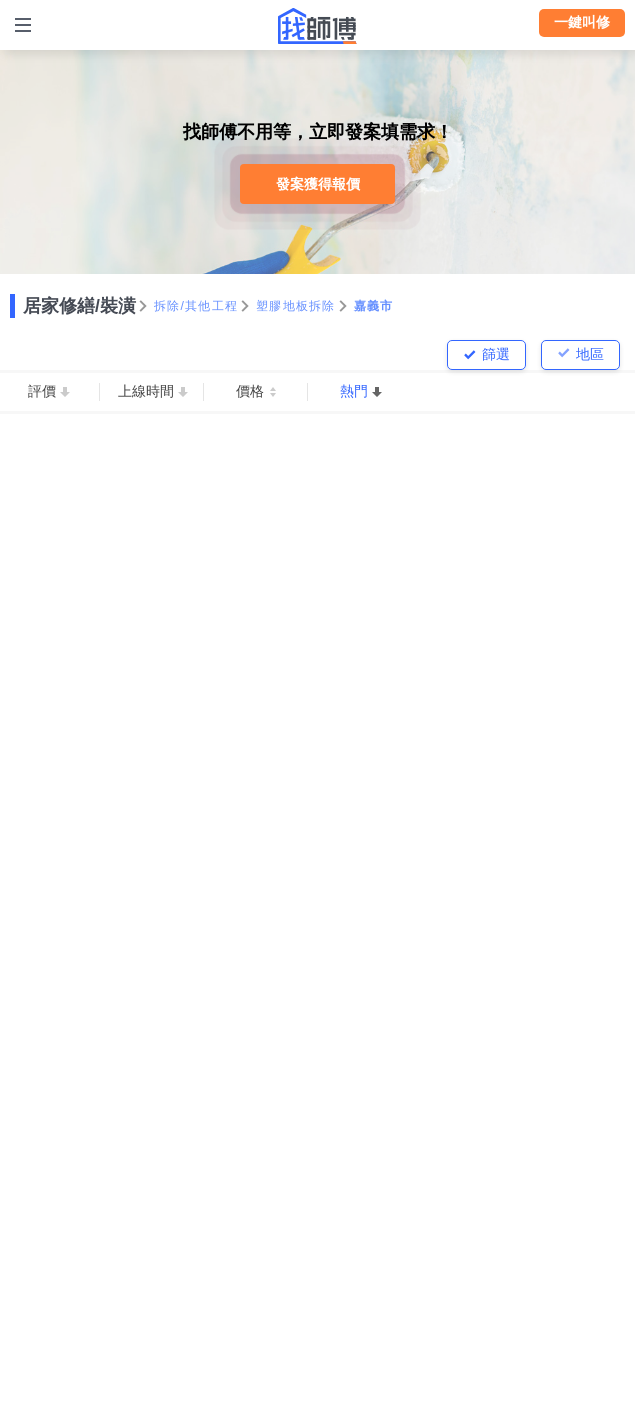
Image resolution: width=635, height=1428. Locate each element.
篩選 (496, 354)
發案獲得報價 (318, 184)
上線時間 (146, 391)
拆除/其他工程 (196, 306)
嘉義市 (374, 306)
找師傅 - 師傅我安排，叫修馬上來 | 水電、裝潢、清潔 (318, 26)
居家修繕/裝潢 (79, 306)
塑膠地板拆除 (296, 306)
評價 (42, 391)
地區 (590, 354)
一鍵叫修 (582, 22)
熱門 (354, 391)
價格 (250, 391)
